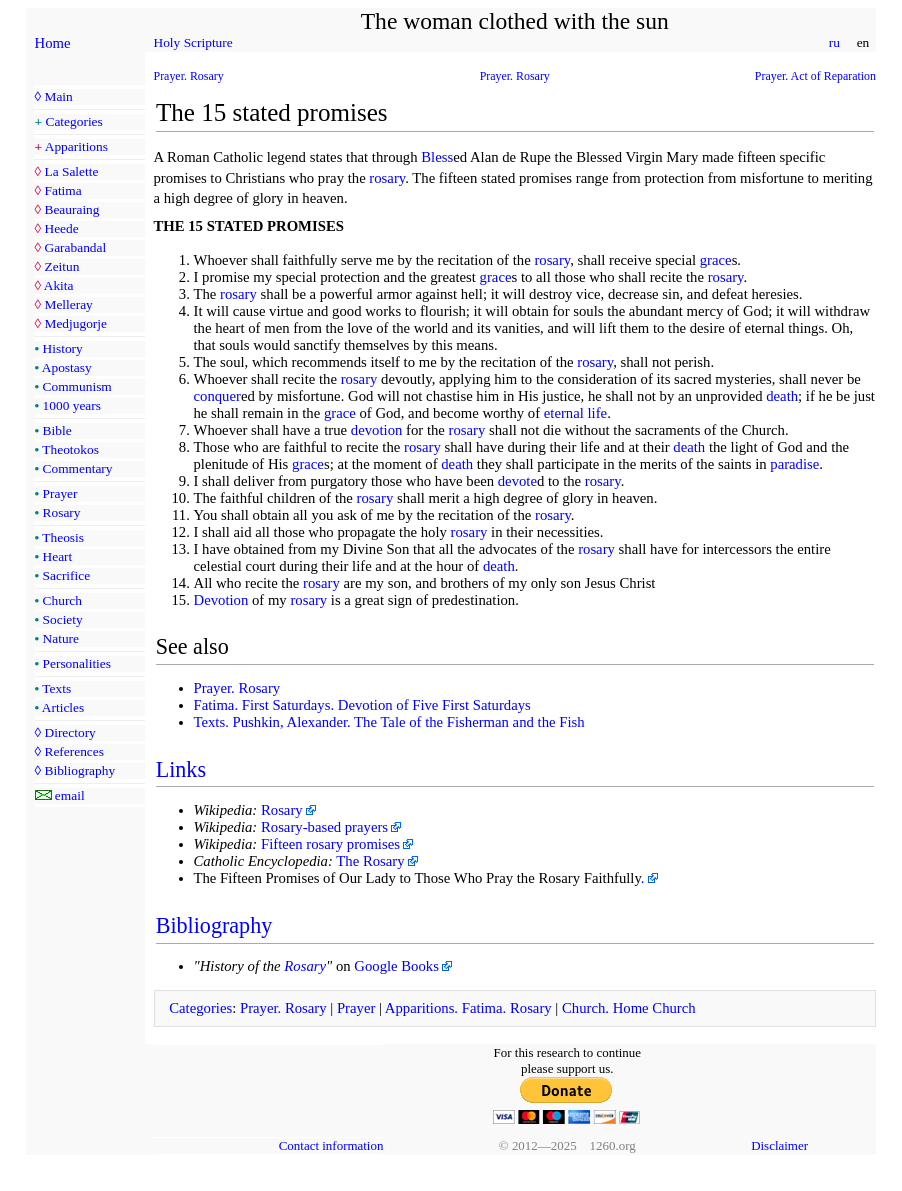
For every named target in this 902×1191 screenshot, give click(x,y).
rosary (387, 178)
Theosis (63, 537)
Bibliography (79, 770)
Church (62, 600)
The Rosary (370, 861)
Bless (437, 157)
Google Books (396, 966)
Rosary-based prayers (324, 827)
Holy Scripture (193, 42)
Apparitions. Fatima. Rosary (468, 1008)
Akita (59, 285)
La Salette (71, 171)
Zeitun (61, 266)
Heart (58, 556)
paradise (794, 464)
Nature (61, 638)
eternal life (575, 413)
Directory (69, 732)
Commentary (78, 468)
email (70, 795)
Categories (74, 121)
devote (517, 481)
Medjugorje (75, 323)
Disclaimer (779, 1145)
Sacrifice (67, 575)
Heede (61, 228)
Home (53, 43)
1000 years (72, 405)
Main (58, 96)
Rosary (62, 512)
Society (63, 619)
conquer (217, 396)
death (782, 396)
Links (181, 769)
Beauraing (71, 209)
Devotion (221, 600)
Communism (77, 386)
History (63, 348)
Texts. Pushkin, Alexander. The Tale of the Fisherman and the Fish (389, 722)
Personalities (77, 663)
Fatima (62, 190)
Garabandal (75, 247)
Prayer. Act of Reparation (815, 76)
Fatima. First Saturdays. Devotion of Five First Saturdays (362, 705)
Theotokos (70, 449)
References (73, 751)
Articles (63, 707)
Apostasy (67, 367)
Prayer (60, 493)
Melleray (68, 304)
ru (834, 42)
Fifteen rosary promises (330, 844)
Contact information (331, 1145)
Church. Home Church (629, 1008)
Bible (57, 430)
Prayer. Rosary (189, 76)
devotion (377, 430)
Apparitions (76, 146)
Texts (56, 688)
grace (716, 260)
